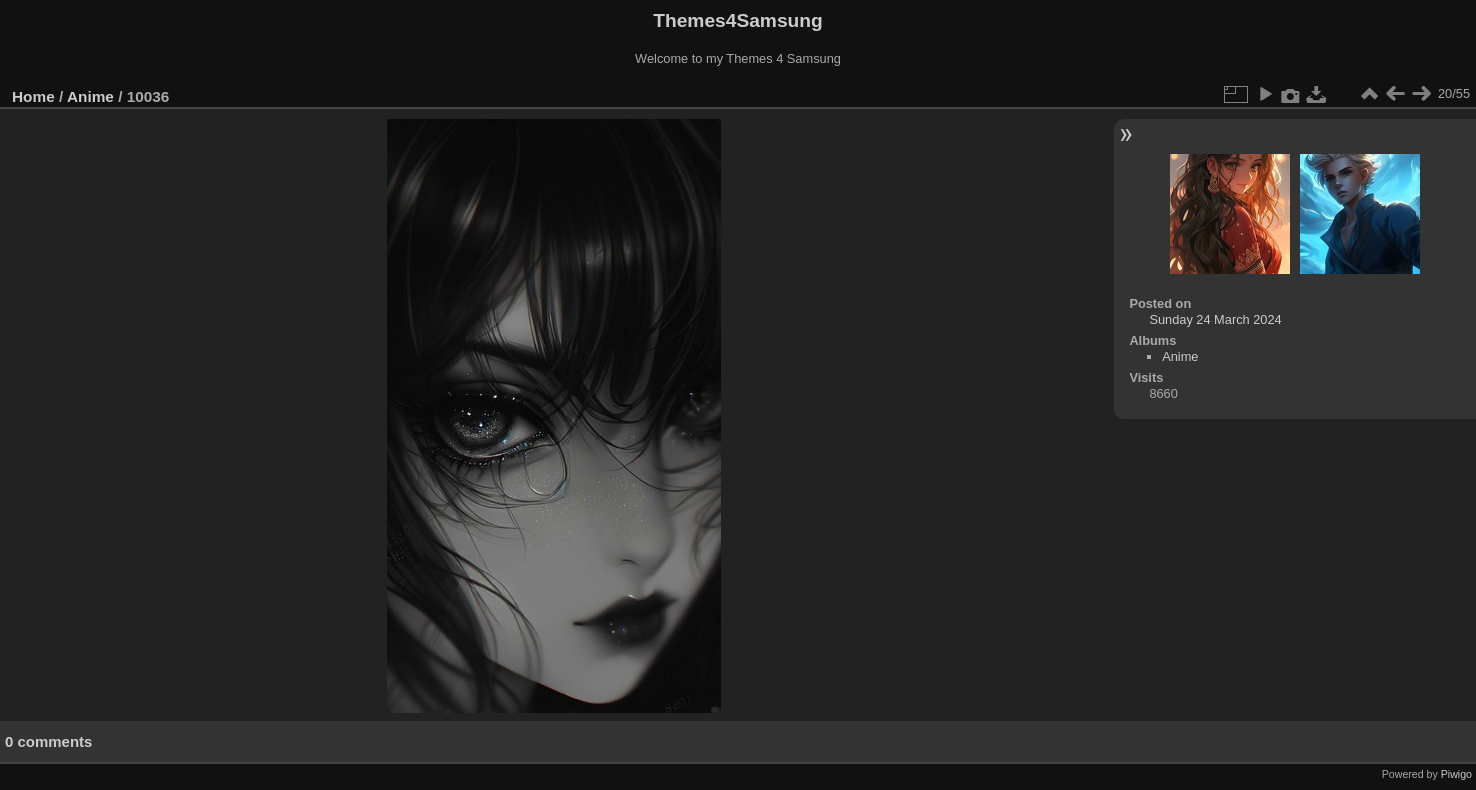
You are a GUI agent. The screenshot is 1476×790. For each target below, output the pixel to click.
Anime (90, 96)
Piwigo (1456, 774)
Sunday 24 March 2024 (1215, 319)
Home (33, 96)
